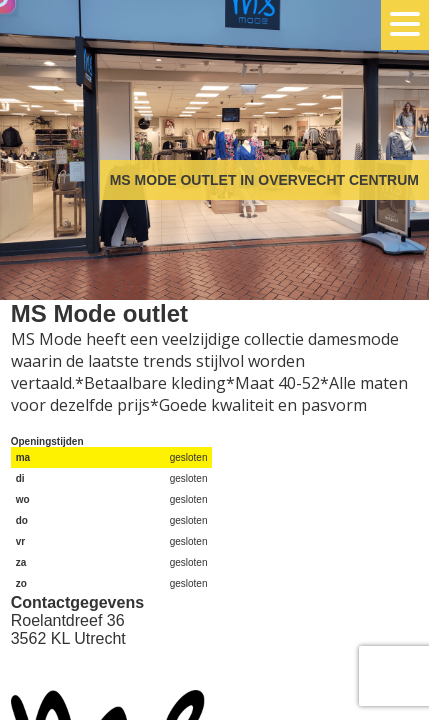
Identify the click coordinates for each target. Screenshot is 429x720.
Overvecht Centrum (100, 92)
